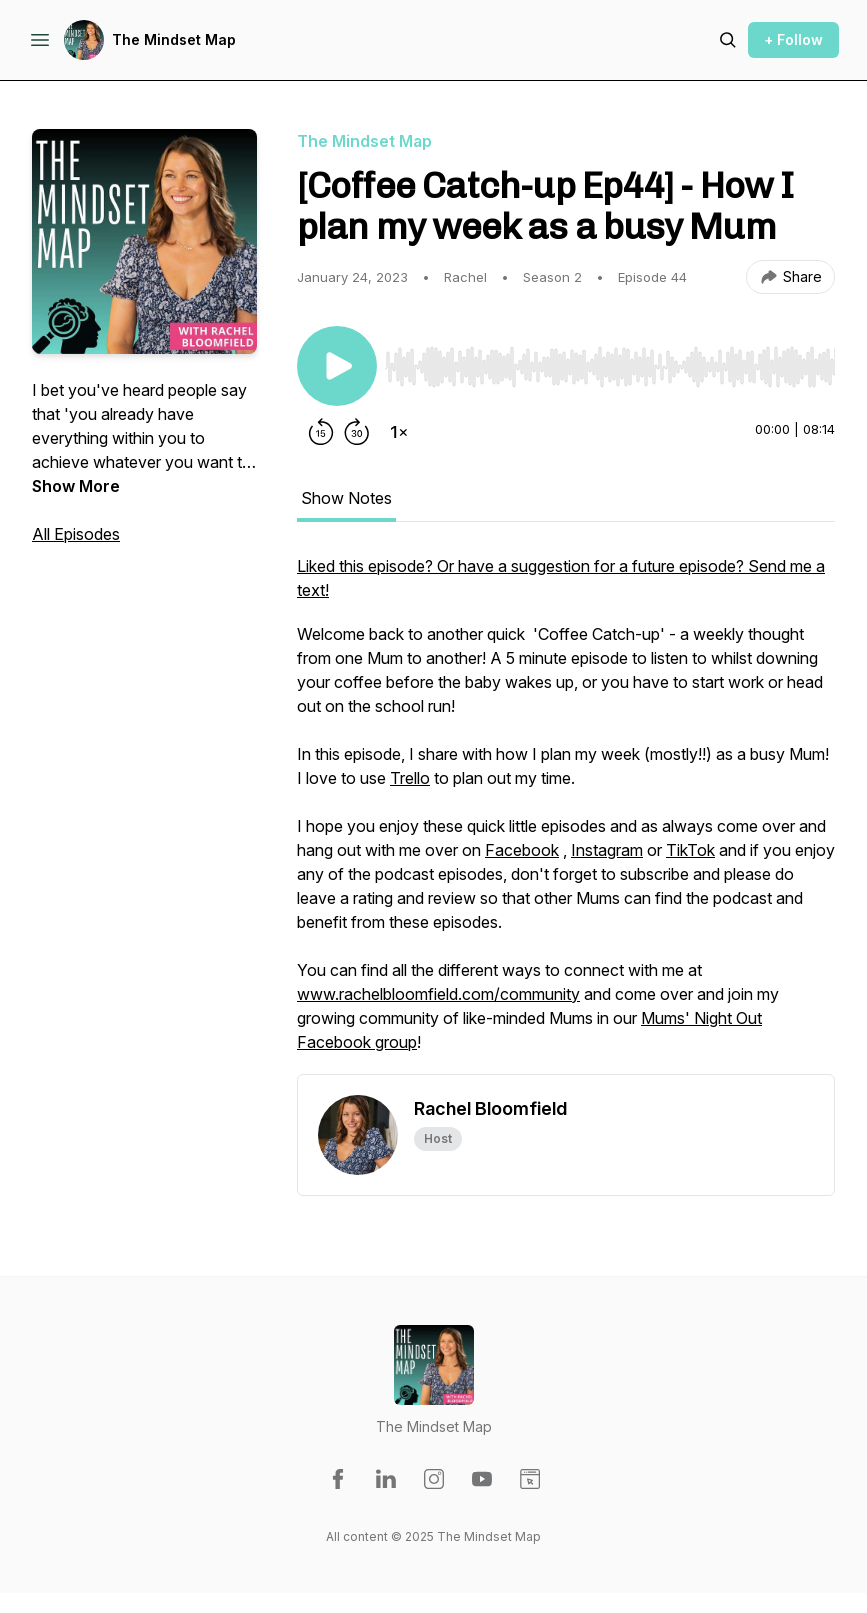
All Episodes (76, 534)
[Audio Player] (610, 361)
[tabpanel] (566, 814)
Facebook (522, 850)
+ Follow (793, 39)
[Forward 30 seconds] (357, 432)
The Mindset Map (174, 39)
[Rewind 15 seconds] (321, 432)
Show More (76, 486)
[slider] (610, 367)
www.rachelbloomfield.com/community (438, 994)
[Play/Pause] (337, 366)
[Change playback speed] (399, 432)
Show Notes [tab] (346, 498)
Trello (410, 778)
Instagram (607, 850)
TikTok (690, 850)
